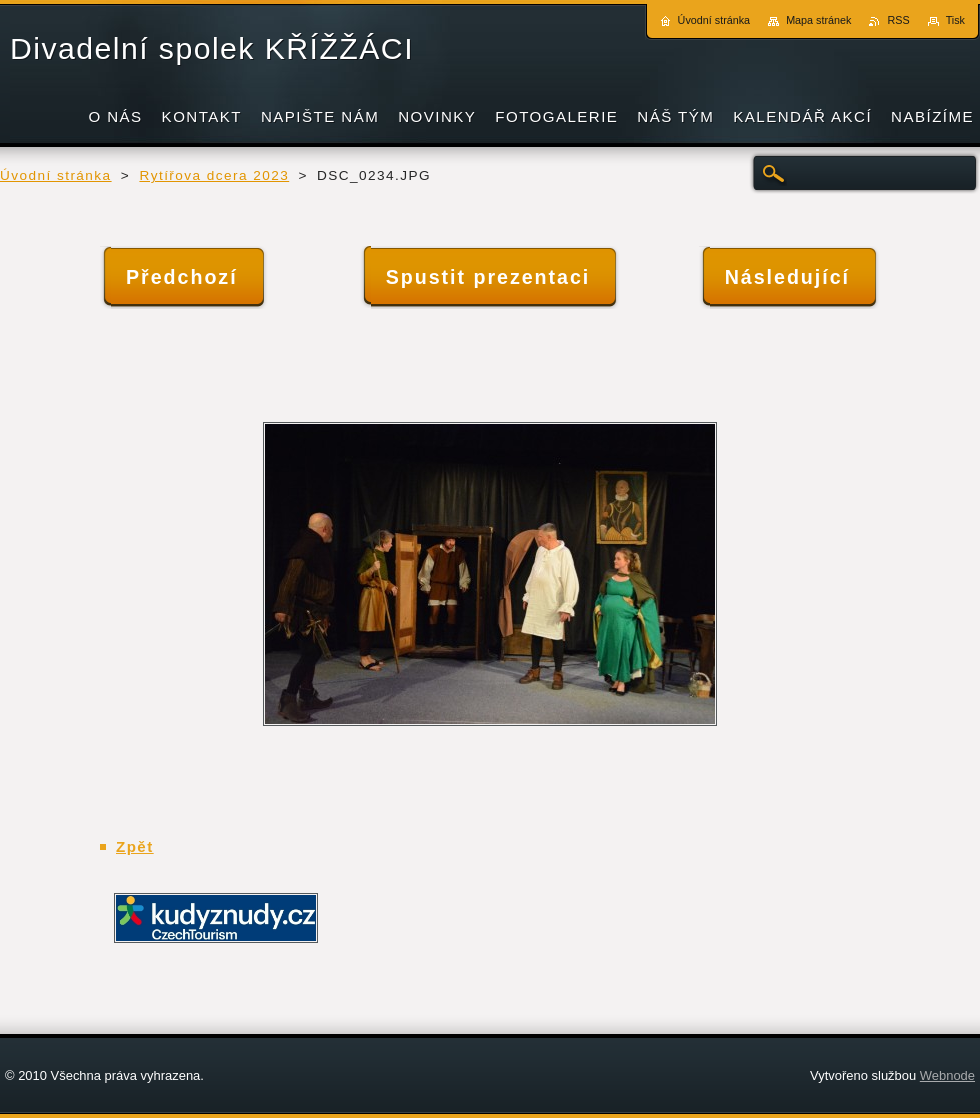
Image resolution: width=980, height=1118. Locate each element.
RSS (898, 20)
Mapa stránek (818, 20)
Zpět (135, 846)
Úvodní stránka (56, 175)
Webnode (947, 1075)
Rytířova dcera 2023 (214, 175)
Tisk (955, 20)
